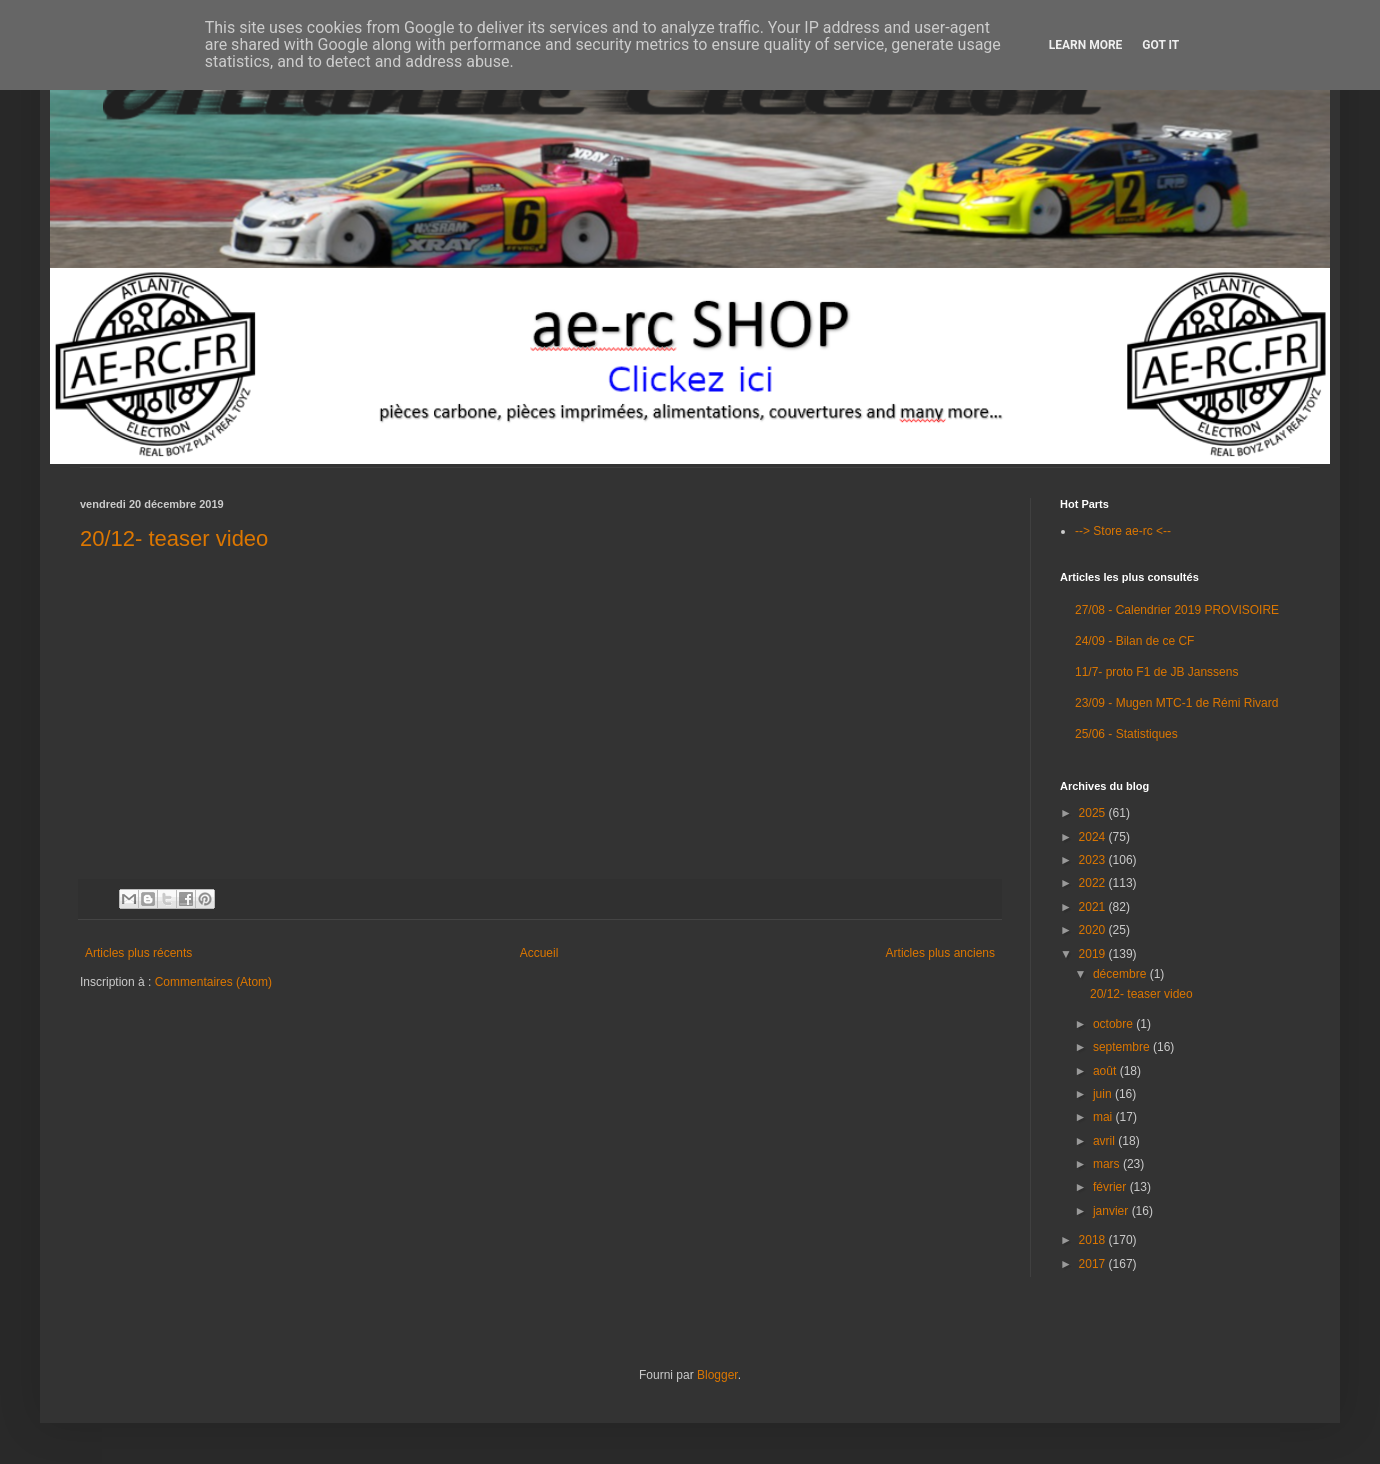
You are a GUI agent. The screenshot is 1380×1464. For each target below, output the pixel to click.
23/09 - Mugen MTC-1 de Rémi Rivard (1176, 703)
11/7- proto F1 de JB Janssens (1156, 672)
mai (1104, 1117)
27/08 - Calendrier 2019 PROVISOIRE (1177, 610)
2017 (1094, 1264)
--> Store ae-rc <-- (1123, 531)
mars (1108, 1164)
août (1106, 1071)
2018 (1094, 1240)
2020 (1094, 930)
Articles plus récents (138, 953)
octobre (1114, 1024)
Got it (1160, 45)
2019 (1094, 954)
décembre (1121, 974)
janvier (1112, 1211)
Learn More (1086, 45)
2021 (1094, 907)
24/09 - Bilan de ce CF (1134, 641)
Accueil (539, 953)
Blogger (717, 1375)
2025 (1094, 813)
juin (1104, 1094)
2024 (1094, 837)
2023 (1094, 860)
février (1111, 1187)
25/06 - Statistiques (1126, 734)
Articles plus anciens (940, 953)
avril (1105, 1141)
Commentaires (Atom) (213, 982)
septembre (1123, 1047)
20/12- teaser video (174, 538)
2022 (1094, 883)
